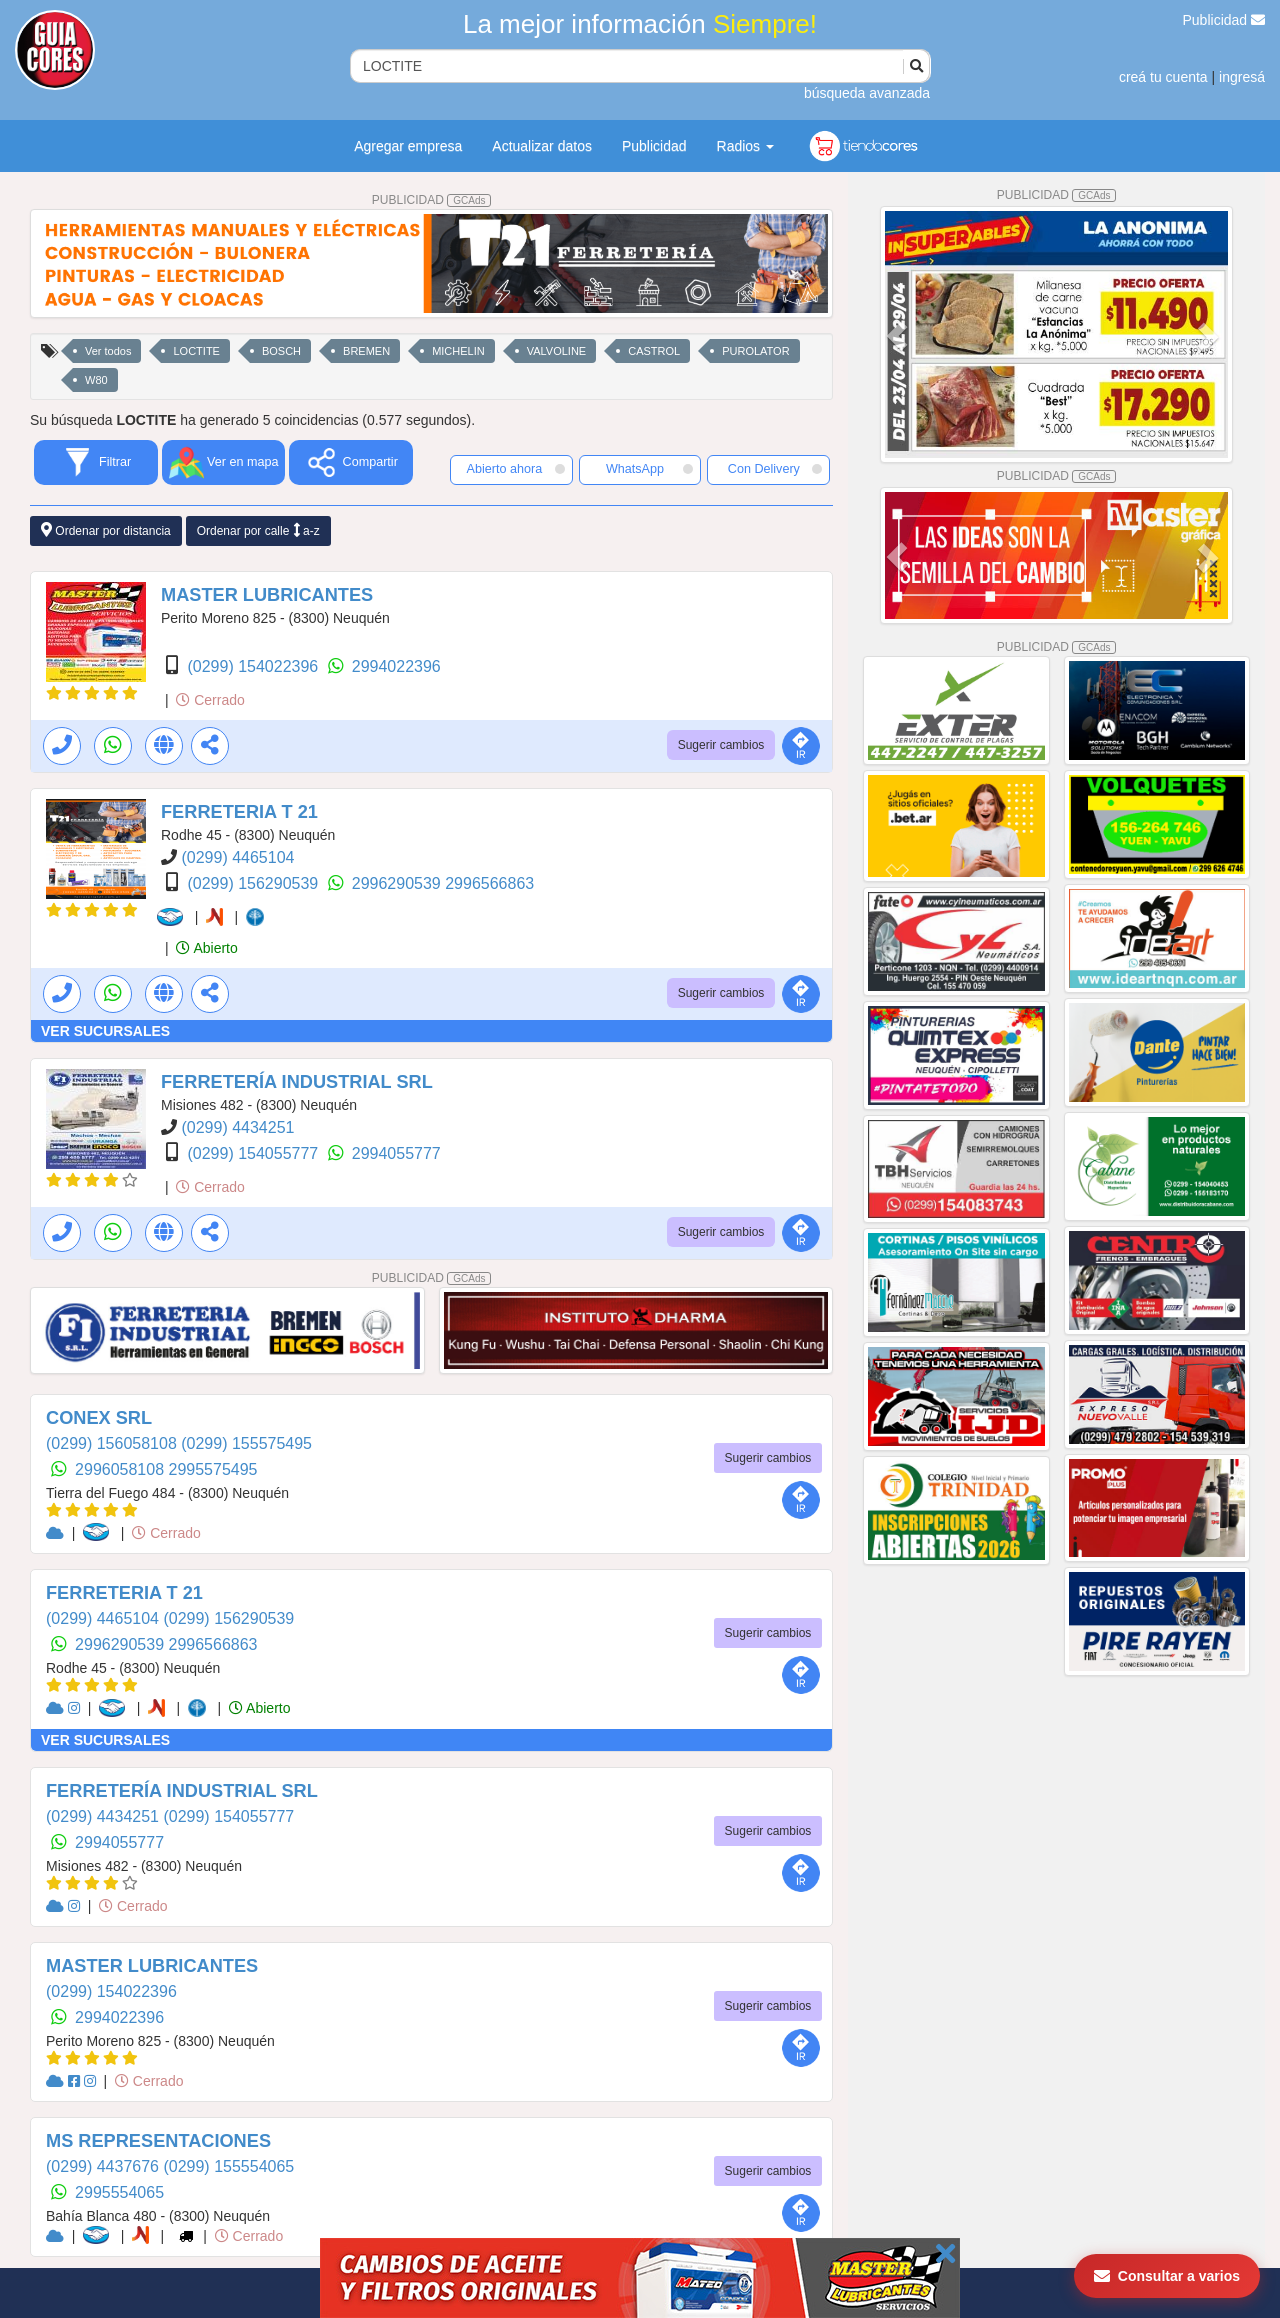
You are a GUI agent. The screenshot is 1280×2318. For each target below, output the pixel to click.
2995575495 (213, 1469)
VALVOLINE (557, 351)
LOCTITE (196, 351)
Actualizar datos (542, 146)
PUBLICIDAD (432, 200)
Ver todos (108, 351)
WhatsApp (650, 469)
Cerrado (210, 700)
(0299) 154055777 (254, 1153)
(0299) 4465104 (237, 857)
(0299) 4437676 (104, 2166)
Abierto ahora (516, 469)
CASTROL (654, 351)
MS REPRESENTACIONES (158, 2141)
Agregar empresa (408, 146)
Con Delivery (775, 469)
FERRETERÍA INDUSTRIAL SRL (297, 1082)
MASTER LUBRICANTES (267, 595)
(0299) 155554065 (228, 2166)
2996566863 (489, 883)
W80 (96, 380)
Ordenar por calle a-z (258, 530)
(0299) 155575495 (246, 1443)
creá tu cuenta (1163, 77)
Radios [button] (745, 146)
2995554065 (119, 2192)
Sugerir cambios (721, 745)
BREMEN (366, 351)
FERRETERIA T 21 (239, 812)
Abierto (206, 948)
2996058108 (121, 1469)
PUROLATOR (755, 351)
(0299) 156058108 (113, 1443)
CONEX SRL (99, 1418)
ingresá (1242, 77)
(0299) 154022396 (254, 666)
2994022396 (396, 666)
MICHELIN (458, 351)
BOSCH (281, 351)
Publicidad (1224, 20)
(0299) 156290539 (254, 883)
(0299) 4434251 (237, 1127)
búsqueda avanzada (867, 93)
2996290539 (398, 883)
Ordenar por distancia (106, 530)
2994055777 (396, 1153)
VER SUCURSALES (105, 1031)
